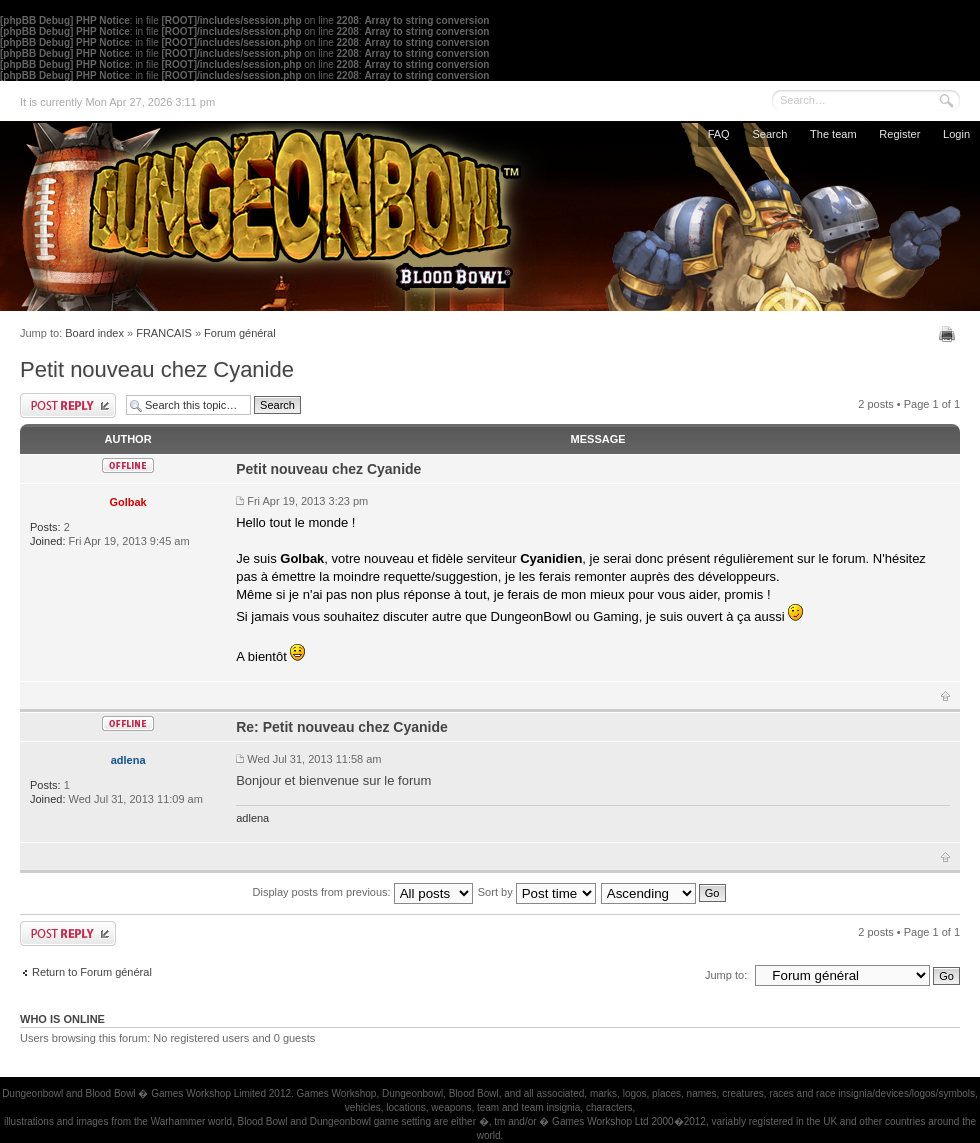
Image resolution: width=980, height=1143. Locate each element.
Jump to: (726, 975)
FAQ (719, 134)
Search (769, 134)
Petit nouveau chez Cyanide (157, 369)
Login (956, 134)
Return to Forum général (92, 972)
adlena (128, 760)
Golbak (127, 502)
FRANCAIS (164, 333)
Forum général (240, 333)
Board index (94, 333)
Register (899, 134)
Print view (949, 334)
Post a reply (68, 405)
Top (945, 696)
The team (833, 134)
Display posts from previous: (363, 892)
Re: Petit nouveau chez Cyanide (342, 727)
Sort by (537, 892)
